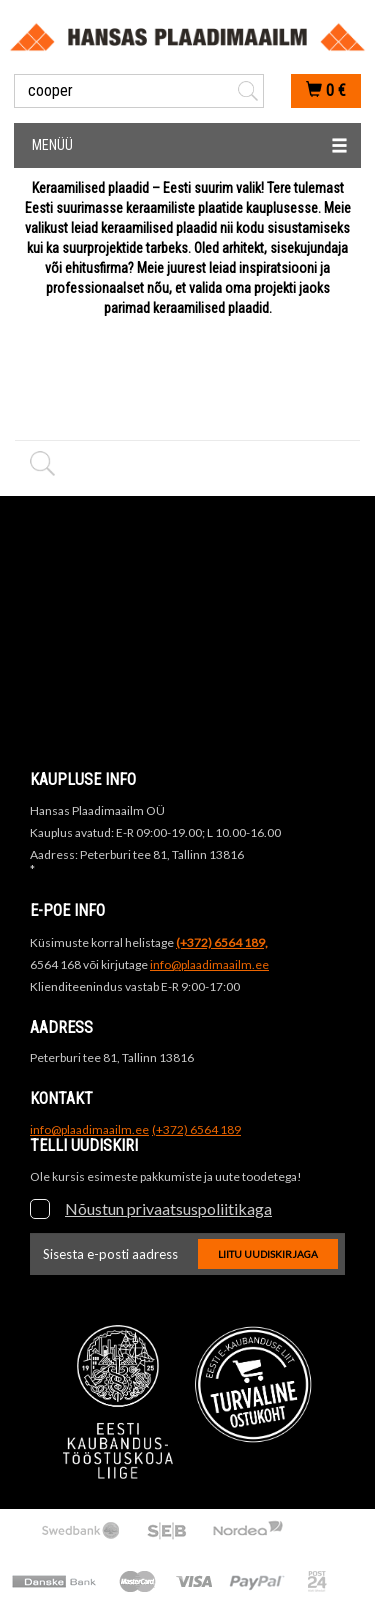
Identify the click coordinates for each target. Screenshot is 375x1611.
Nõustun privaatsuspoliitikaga (168, 1208)
